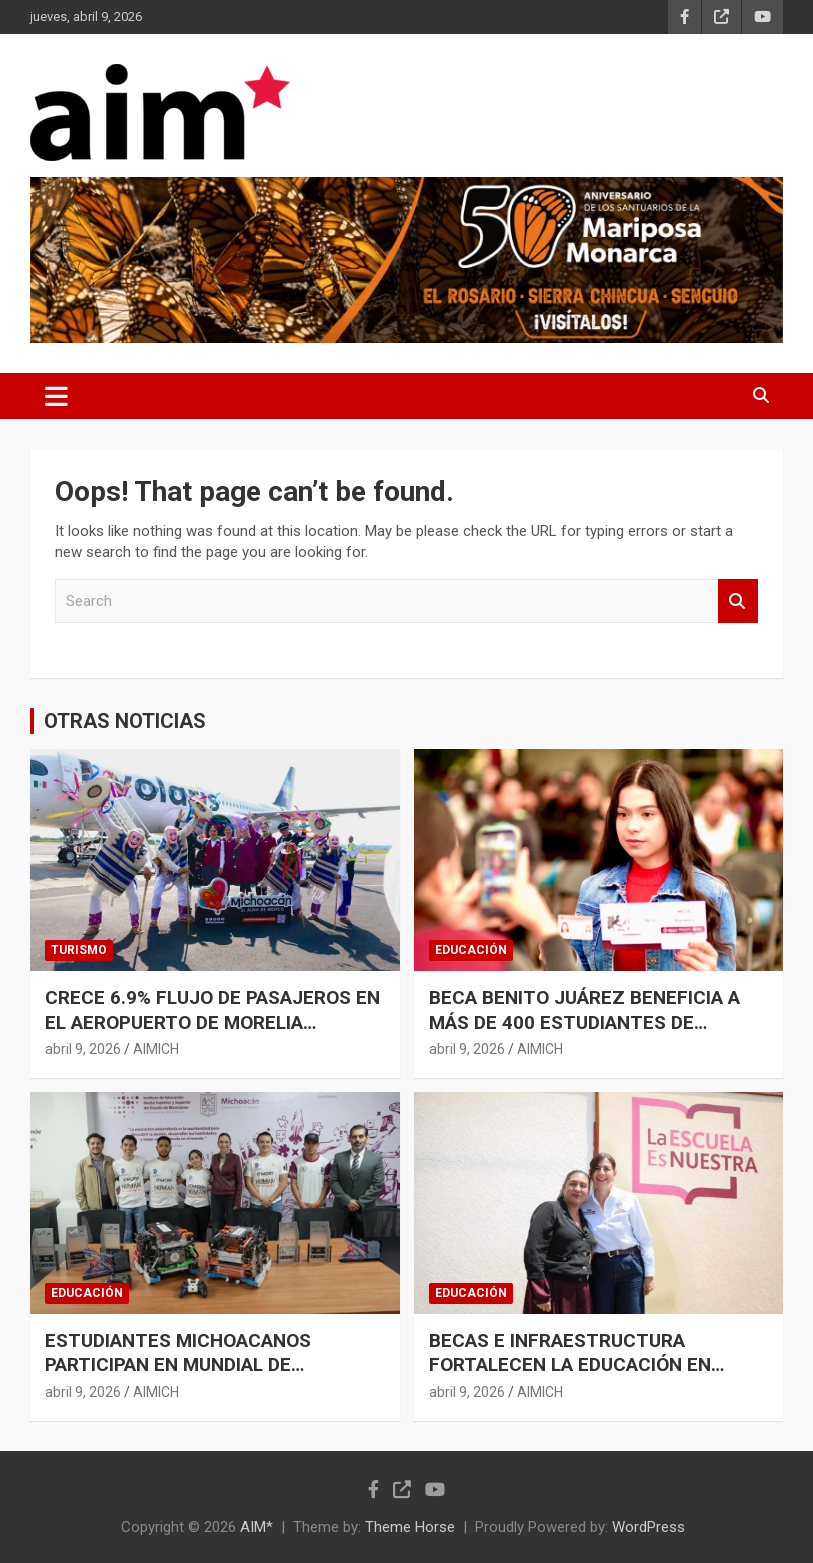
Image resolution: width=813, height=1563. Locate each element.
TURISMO (79, 950)
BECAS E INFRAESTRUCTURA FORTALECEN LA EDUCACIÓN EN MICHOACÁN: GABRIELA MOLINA (570, 1365)
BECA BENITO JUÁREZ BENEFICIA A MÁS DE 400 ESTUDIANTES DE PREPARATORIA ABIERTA (584, 1022)
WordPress (648, 1527)
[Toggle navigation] (56, 396)
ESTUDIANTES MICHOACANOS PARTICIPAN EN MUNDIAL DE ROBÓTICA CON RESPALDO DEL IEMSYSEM (180, 1377)
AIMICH (156, 1049)
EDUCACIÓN (471, 950)
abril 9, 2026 (83, 1049)
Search (738, 601)
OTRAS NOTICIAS (125, 721)
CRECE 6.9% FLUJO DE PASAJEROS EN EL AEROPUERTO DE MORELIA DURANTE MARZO (212, 1022)
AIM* (256, 1527)
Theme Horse (410, 1527)
